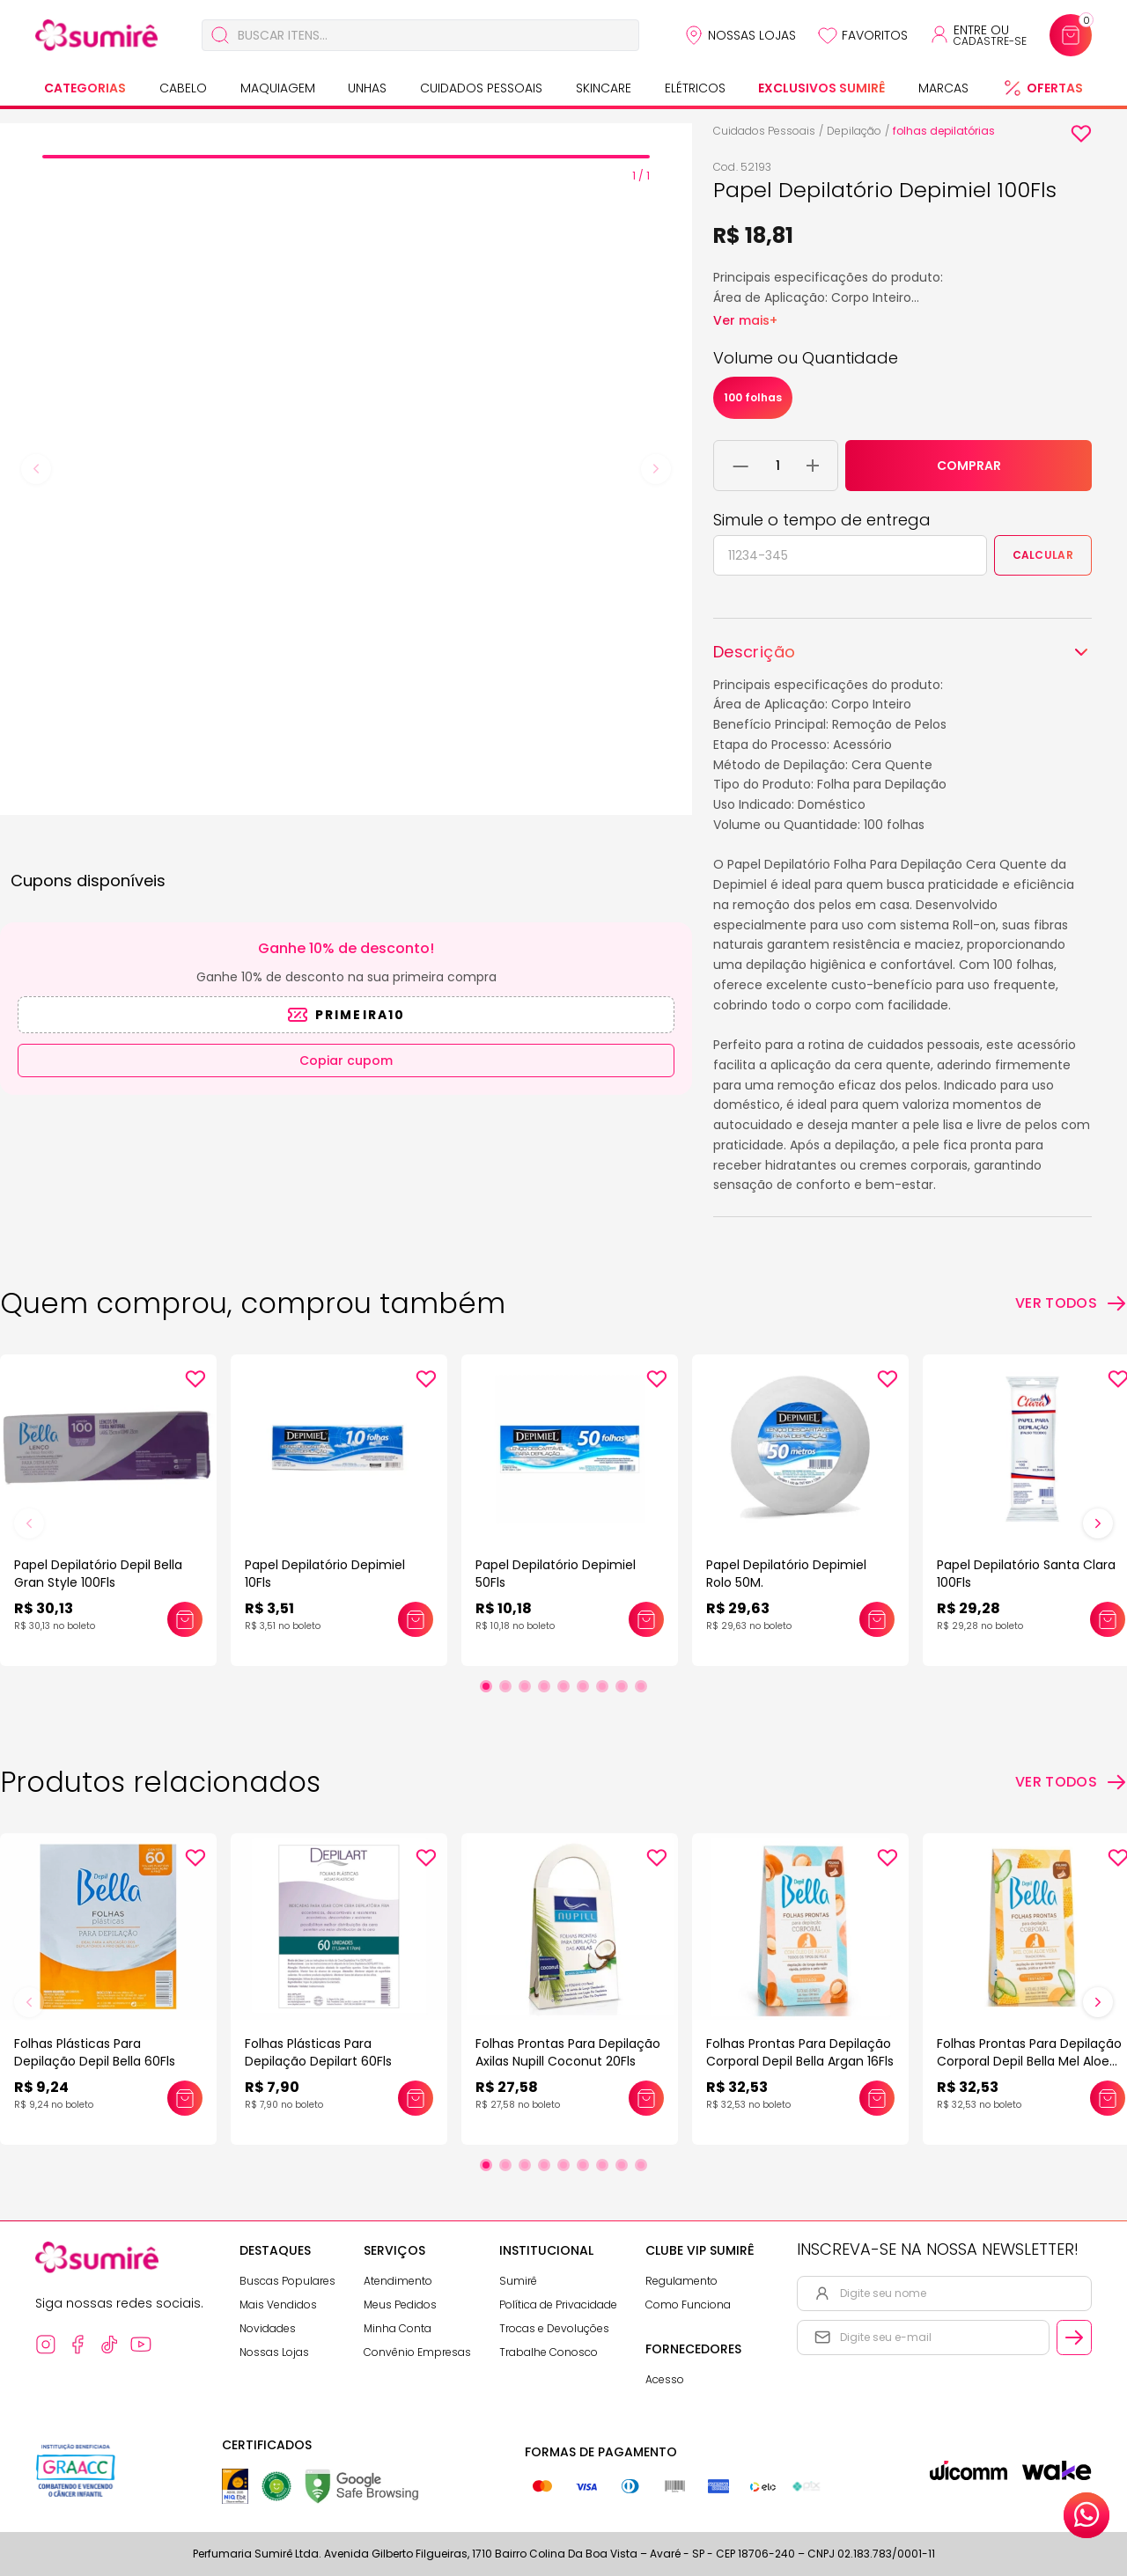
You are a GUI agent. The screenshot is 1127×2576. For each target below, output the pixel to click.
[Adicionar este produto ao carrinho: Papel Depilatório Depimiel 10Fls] (415, 1619)
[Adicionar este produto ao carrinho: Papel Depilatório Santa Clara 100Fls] (1107, 1619)
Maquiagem (277, 88)
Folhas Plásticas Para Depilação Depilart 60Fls (318, 2052)
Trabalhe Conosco (548, 2352)
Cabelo (183, 88)
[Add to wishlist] (1081, 133)
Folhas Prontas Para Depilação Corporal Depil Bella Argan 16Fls (800, 2052)
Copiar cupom (346, 1060)
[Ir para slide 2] (505, 1686)
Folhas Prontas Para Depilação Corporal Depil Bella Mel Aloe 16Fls (1029, 2061)
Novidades (267, 2328)
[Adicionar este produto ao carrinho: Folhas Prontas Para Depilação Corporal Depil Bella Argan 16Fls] (877, 2098)
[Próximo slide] (1098, 1523)
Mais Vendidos (278, 2304)
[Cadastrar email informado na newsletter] (1074, 2337)
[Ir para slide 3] (525, 1686)
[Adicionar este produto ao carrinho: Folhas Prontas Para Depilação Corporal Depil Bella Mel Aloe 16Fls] (1107, 2098)
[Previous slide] (36, 469)
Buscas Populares (287, 2280)
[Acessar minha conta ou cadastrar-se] (978, 35)
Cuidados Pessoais (481, 88)
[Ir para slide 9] (641, 1686)
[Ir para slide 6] (583, 1686)
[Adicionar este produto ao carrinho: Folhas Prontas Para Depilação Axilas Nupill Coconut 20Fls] (646, 2098)
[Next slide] (656, 469)
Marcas (943, 88)
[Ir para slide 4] (544, 1686)
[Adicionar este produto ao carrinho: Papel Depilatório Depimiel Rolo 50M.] (877, 1619)
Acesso (664, 2379)
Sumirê (518, 2280)
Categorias (85, 88)
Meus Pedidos (400, 2304)
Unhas (367, 88)
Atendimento (398, 2280)
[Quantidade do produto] (778, 465)
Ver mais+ (745, 320)
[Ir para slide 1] (486, 1686)
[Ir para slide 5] (563, 1686)
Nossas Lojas (752, 35)
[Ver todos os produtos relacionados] (1071, 1782)
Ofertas (1055, 88)
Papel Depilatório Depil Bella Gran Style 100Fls (98, 1573)
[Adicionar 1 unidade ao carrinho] (812, 465)
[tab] (346, 156)
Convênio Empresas (417, 2352)
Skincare (603, 88)
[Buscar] (220, 35)
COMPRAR (969, 465)
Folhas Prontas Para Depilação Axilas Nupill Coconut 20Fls (567, 2052)
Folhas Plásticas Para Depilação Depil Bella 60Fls (94, 2052)
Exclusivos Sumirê (821, 88)
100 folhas (753, 397)
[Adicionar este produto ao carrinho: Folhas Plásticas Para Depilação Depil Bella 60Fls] (185, 2098)
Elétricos (695, 88)
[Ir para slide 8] (621, 1686)
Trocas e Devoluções (554, 2328)
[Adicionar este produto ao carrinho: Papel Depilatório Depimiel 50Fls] (646, 1619)
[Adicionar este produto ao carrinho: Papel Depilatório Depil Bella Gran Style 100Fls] (185, 1619)
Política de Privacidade (558, 2304)
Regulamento (681, 2280)
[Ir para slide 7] (602, 1686)
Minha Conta (397, 2328)
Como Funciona (688, 2304)
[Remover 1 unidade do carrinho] (741, 465)
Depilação (854, 130)
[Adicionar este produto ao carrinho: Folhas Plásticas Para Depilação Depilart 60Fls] (415, 2098)
